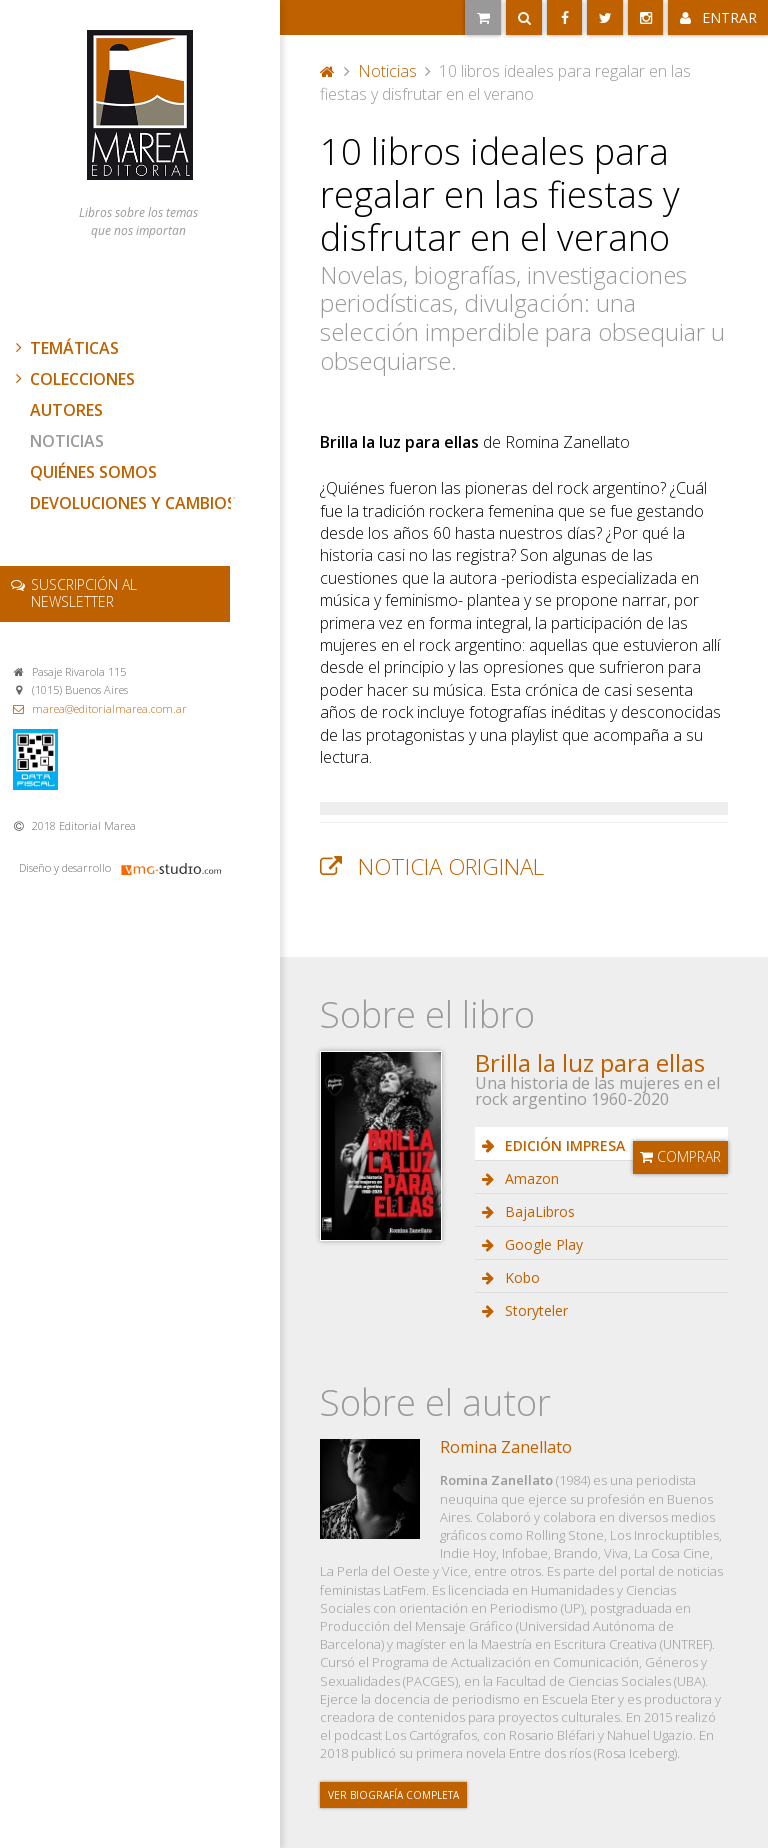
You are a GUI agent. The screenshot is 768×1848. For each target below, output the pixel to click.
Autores (66, 410)
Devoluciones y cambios (133, 503)
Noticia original (451, 866)
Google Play (542, 1244)
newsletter (84, 593)
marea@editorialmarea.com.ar (109, 708)
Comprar (680, 1156)
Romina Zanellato (506, 1447)
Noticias (67, 441)
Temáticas (65, 348)
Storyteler (534, 1310)
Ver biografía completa (393, 1795)
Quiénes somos (93, 472)
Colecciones (73, 379)
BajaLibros (538, 1211)
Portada (328, 71)
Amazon (530, 1178)
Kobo (520, 1277)
